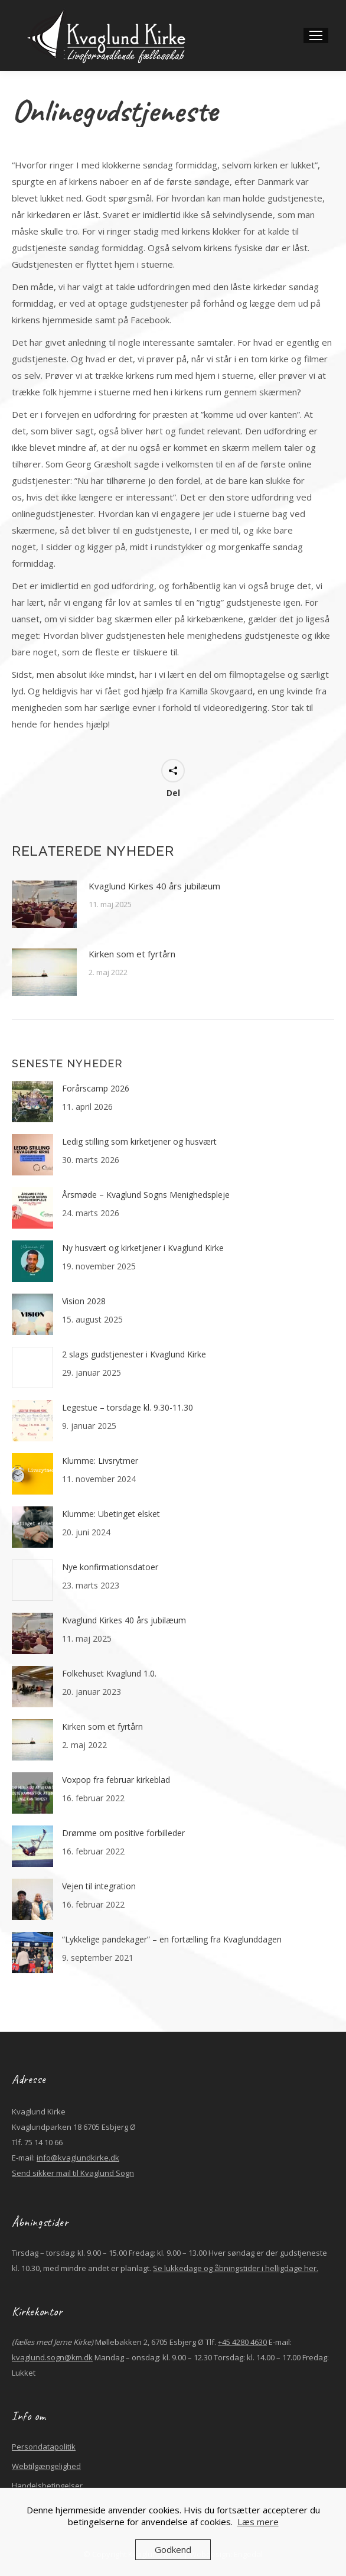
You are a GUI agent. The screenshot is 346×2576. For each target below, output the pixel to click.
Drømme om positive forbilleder (123, 1832)
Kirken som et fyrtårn (133, 954)
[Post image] (44, 904)
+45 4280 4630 (242, 2342)
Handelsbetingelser (47, 2485)
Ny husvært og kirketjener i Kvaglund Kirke (143, 1247)
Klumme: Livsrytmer (100, 1460)
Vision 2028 (84, 1301)
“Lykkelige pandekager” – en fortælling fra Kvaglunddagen (172, 1939)
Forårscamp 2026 (95, 1088)
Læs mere (258, 2522)
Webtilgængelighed (46, 2466)
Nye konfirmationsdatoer (110, 1567)
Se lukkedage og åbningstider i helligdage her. (235, 2268)
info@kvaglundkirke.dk (78, 2157)
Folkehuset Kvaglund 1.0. (109, 1673)
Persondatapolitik (44, 2446)
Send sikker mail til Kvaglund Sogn (73, 2173)
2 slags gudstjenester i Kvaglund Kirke (134, 1354)
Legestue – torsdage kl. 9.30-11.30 (127, 1407)
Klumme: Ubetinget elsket (111, 1513)
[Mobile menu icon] (315, 35)
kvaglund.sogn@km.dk (52, 2357)
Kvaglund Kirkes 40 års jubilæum (154, 886)
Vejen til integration (99, 1886)
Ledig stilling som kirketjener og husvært (139, 1141)
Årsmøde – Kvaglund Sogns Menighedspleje (146, 1194)
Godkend (173, 2549)
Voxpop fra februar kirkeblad (116, 1779)
